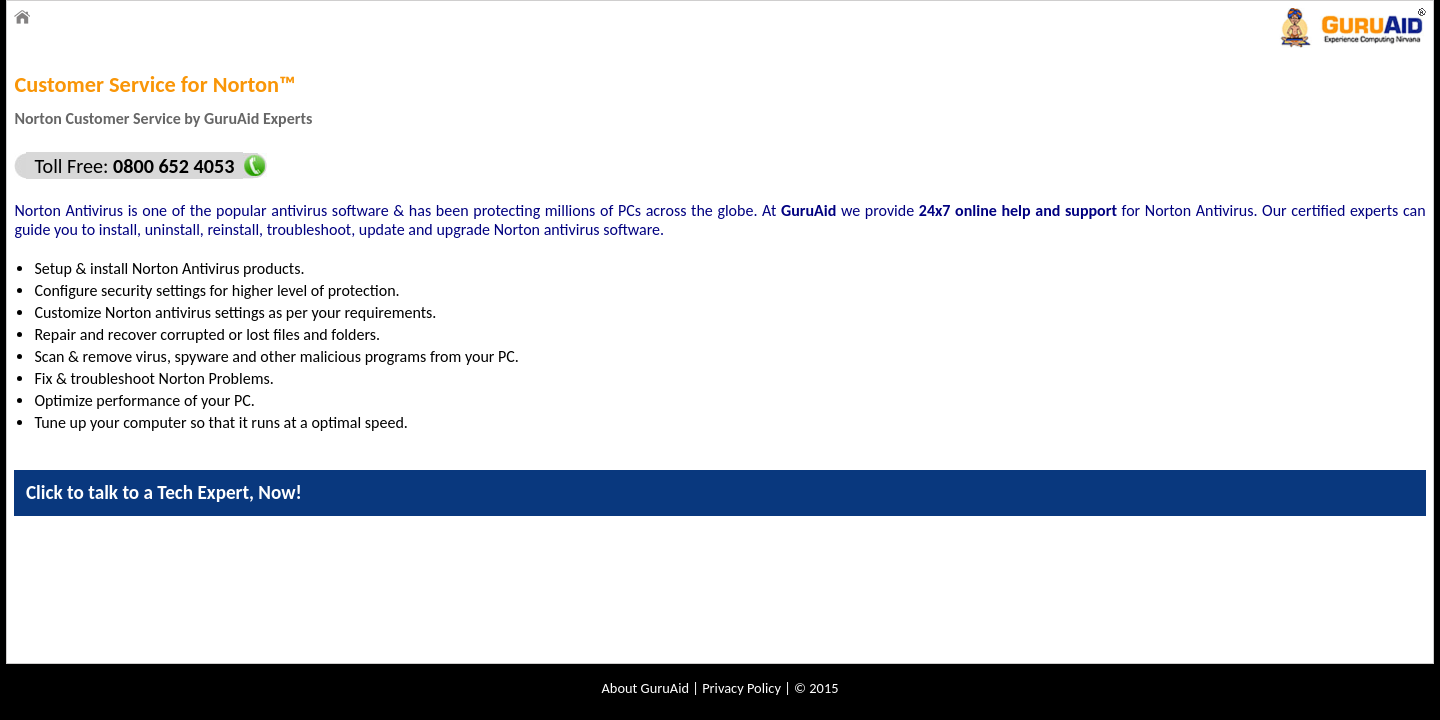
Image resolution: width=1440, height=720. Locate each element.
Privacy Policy (741, 688)
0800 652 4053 (171, 166)
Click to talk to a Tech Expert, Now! (164, 492)
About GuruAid (646, 688)
